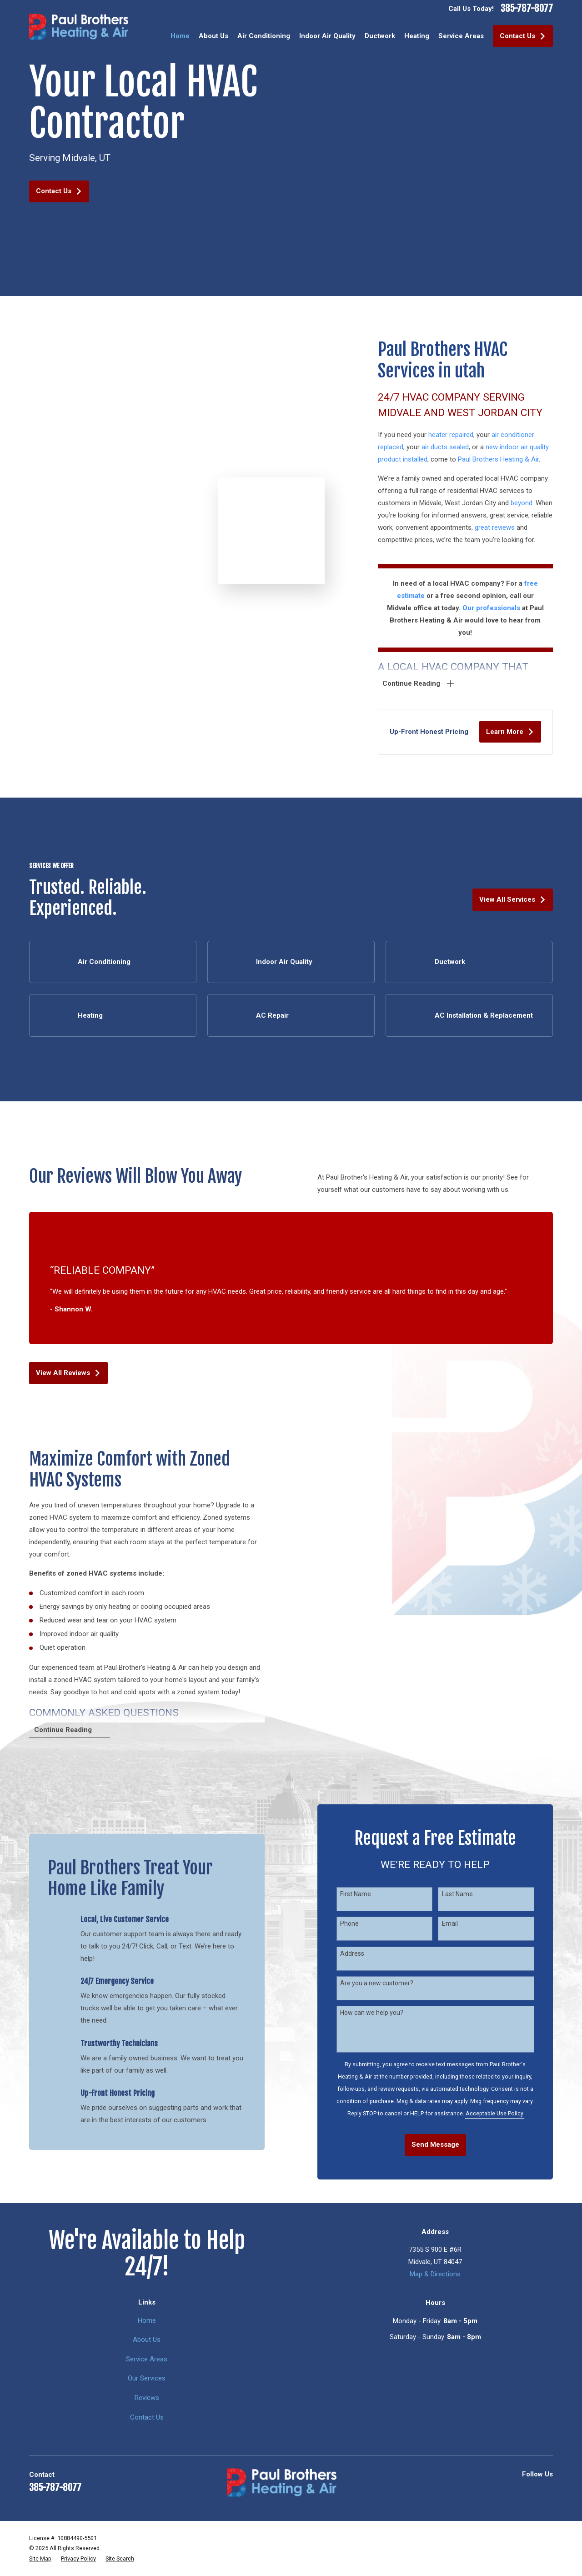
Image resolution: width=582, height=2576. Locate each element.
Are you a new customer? (385, 1983)
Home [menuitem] (180, 36)
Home (147, 2320)
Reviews (147, 2398)
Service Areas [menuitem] (461, 36)
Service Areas (146, 2359)
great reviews (504, 527)
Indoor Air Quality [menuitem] (327, 36)
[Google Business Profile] (486, 2491)
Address (361, 1953)
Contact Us (523, 36)
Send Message (444, 2144)
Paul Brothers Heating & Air (507, 459)
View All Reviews (68, 1373)
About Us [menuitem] (213, 36)
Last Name (466, 1894)
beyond (531, 503)
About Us (147, 2339)
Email (459, 1923)
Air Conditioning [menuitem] (263, 36)
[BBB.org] (527, 2491)
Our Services (147, 2378)
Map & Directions (435, 2274)
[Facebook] (548, 2491)
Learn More (519, 732)
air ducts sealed (454, 447)
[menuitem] (40, 2559)
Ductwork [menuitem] (380, 36)
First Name (364, 1894)
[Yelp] (507, 2491)
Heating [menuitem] (416, 36)
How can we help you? (380, 2012)
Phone (358, 1923)
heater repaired (459, 435)
